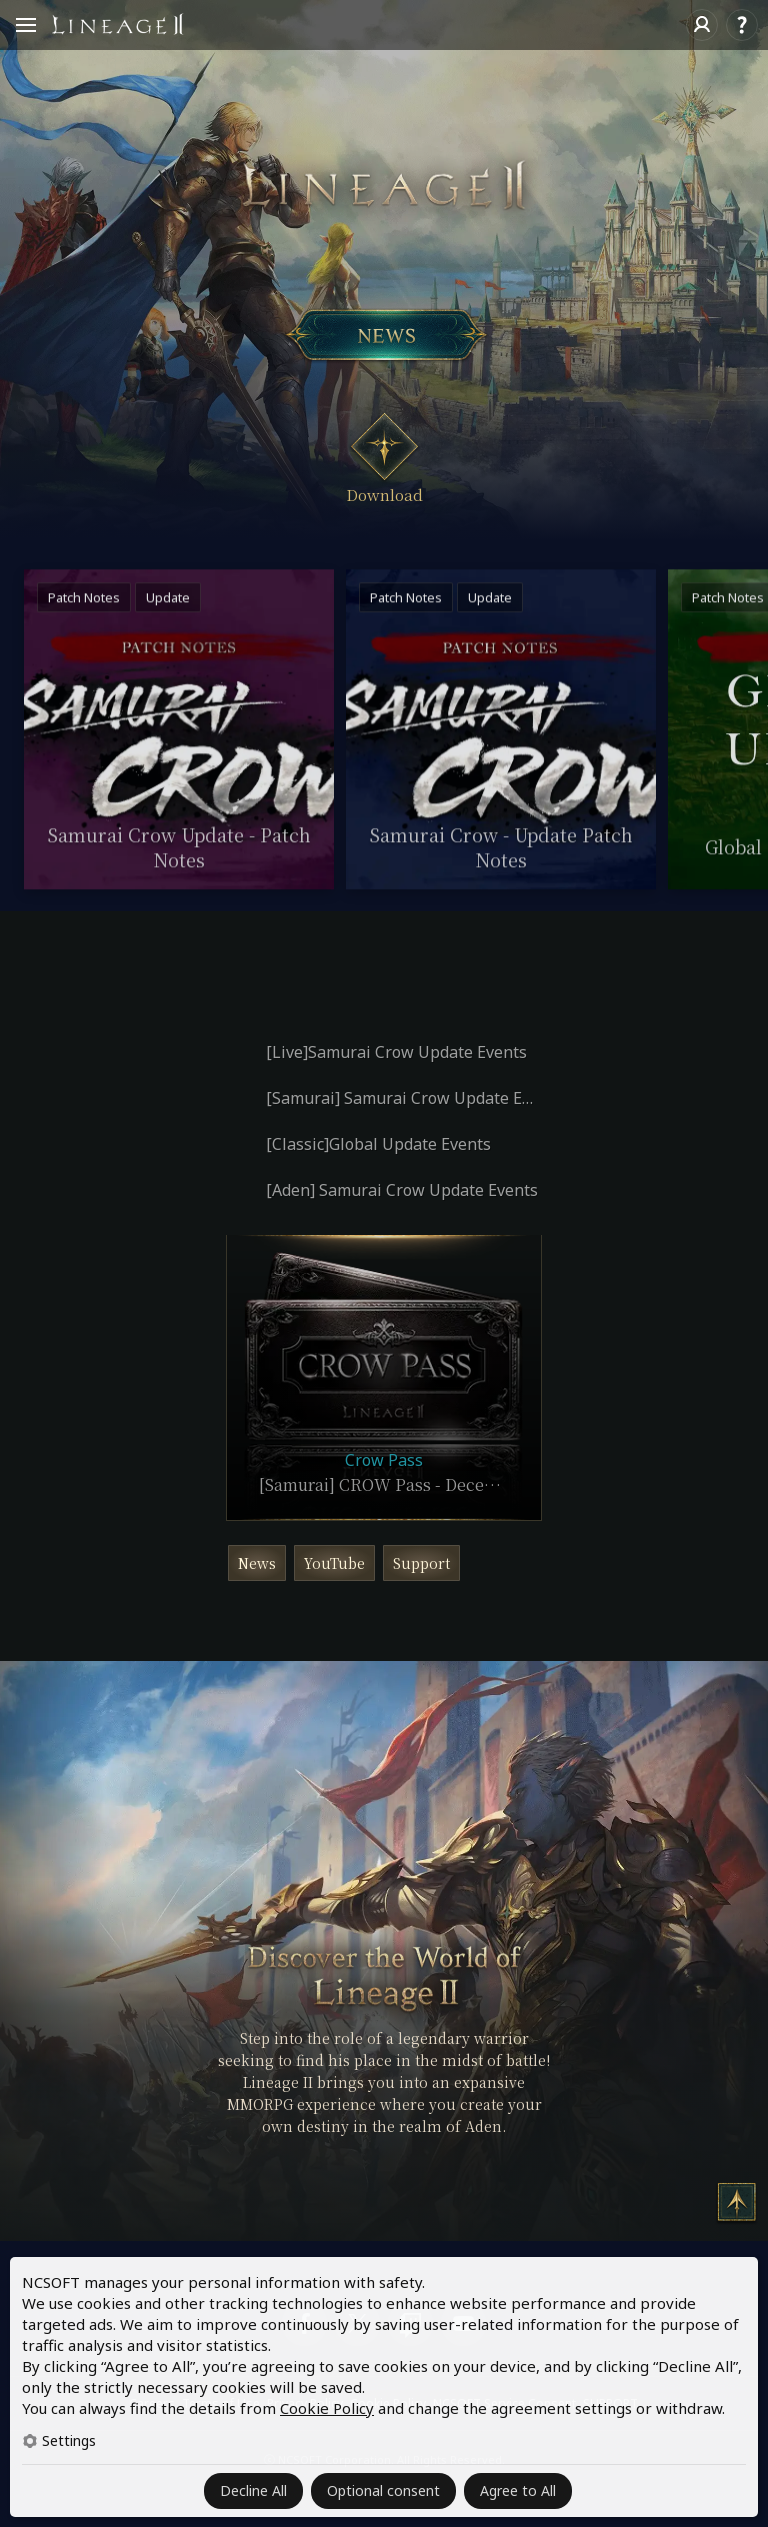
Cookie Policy (327, 2408)
